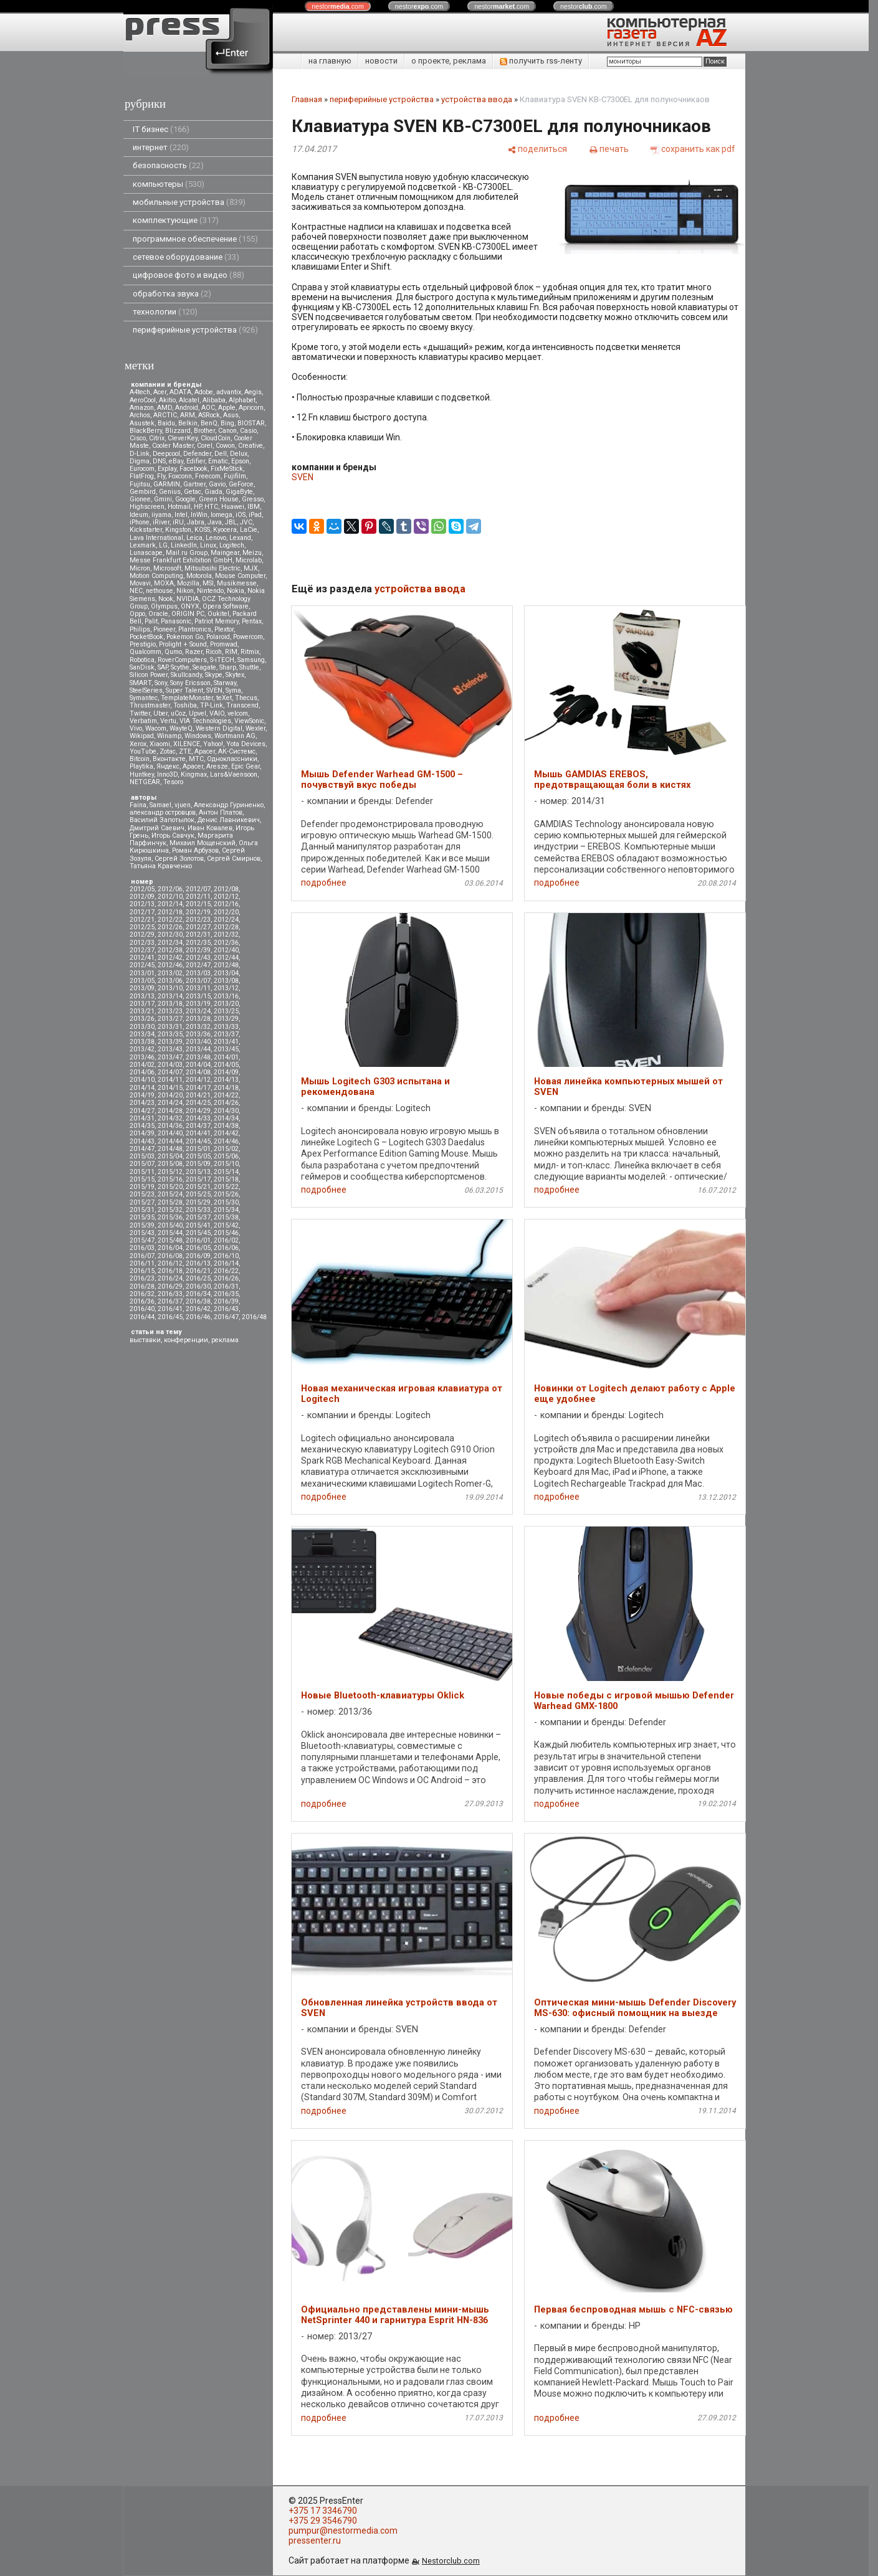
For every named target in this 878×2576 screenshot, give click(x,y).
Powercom (248, 637)
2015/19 (142, 1187)
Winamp (169, 736)
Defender (197, 454)
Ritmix (250, 652)
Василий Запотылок (162, 820)
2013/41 (226, 1042)
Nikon (185, 591)
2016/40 (142, 1309)
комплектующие (176, 220)
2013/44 (198, 1049)
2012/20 (226, 912)
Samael (160, 805)
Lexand (240, 538)
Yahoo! (213, 744)
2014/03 (170, 1065)
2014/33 (198, 1118)
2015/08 (170, 1164)
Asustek (142, 423)
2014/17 (198, 1088)
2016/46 (198, 1317)
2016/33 (170, 1294)
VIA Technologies (205, 721)
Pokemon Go (184, 637)
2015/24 (170, 1194)
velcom (237, 713)
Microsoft (167, 568)
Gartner (194, 484)
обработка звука (172, 293)
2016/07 (142, 1256)
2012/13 (142, 904)
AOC (208, 408)
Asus (231, 415)
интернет (161, 147)
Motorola (199, 576)
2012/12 (226, 897)
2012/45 (142, 965)
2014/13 (226, 1080)
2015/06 (226, 1156)
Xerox (138, 744)
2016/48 (254, 1317)
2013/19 (198, 1004)
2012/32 (226, 934)
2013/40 (198, 1042)
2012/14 (170, 904)
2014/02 (142, 1065)
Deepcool (166, 454)
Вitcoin (140, 759)
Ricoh (214, 652)
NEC (136, 591)
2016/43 (226, 1309)
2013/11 (198, 988)
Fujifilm (235, 476)
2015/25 (198, 1194)
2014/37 (198, 1126)
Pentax (252, 621)
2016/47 (226, 1317)
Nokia (235, 591)
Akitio (167, 400)
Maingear (225, 553)
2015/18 (226, 1179)
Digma (140, 461)
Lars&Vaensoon (233, 774)
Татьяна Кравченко (161, 866)
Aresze (217, 766)
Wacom (155, 728)
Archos (140, 415)
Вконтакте (169, 759)
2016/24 (170, 1278)
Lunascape (146, 553)
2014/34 (226, 1118)
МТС (196, 759)
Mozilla (188, 583)
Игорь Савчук (172, 835)
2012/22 (170, 920)
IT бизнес (161, 129)
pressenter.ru (315, 2540)
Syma (233, 690)
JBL (231, 522)
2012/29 (142, 934)
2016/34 (198, 1294)
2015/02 (226, 1149)
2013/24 (198, 1011)
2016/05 (198, 1248)
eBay (176, 461)
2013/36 (198, 1034)
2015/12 (170, 1172)
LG (163, 545)
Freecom (208, 476)
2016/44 (142, 1317)
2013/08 (226, 981)
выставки (145, 1340)
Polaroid (218, 637)
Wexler (255, 728)
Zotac (168, 751)
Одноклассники (232, 759)
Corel (204, 446)
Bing (227, 423)
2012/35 (198, 943)
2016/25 (198, 1278)
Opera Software (226, 606)
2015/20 (170, 1187)
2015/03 (142, 1156)
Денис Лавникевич (229, 820)
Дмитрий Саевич (157, 828)
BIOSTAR (251, 423)
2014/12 (198, 1080)
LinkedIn (184, 545)
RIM (231, 652)
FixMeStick (227, 469)
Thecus (246, 698)
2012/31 (198, 934)
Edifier (195, 461)
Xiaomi (160, 744)
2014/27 (142, 1111)
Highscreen (147, 507)
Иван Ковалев (210, 828)
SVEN (214, 690)
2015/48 (170, 1240)
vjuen (182, 805)
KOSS (202, 530)
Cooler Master (173, 446)
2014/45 (198, 1141)
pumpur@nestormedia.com (343, 2531)
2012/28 (226, 927)
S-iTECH (222, 660)
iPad (255, 515)
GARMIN (166, 484)
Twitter (140, 713)
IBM (253, 507)
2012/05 (142, 889)
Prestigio (143, 644)
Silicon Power (149, 675)
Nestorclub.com (451, 2560)
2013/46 (142, 1057)
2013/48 (198, 1057)
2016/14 (226, 1263)
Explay (167, 469)
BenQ (209, 423)
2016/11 (142, 1263)
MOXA (164, 583)
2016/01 (198, 1240)
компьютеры (168, 184)
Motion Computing (156, 576)
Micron (140, 568)
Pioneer (164, 629)
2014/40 (170, 1133)
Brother (204, 431)
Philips (140, 629)
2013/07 (198, 981)
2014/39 (142, 1133)
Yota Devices (245, 744)
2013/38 (142, 1042)
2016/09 (198, 1256)
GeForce (241, 484)
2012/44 (226, 958)
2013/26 (142, 1019)
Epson (240, 461)
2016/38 (198, 1301)
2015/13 (198, 1172)
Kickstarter (146, 530)
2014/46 (226, 1141)
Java (215, 522)
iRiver (161, 522)
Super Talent (184, 690)
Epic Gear (245, 766)
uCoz (178, 713)
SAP (163, 667)
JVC (246, 522)
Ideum (139, 515)
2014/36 (170, 1126)
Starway (225, 683)
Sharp (227, 667)
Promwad (223, 644)
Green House (219, 499)
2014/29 (198, 1111)
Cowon (225, 446)
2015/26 (226, 1194)
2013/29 (226, 1019)
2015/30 (226, 1202)
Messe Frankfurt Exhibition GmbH (181, 560)
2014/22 (226, 1095)
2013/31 (170, 1027)
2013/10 (170, 988)
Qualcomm (145, 652)
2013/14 (170, 996)
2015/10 (226, 1164)
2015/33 (198, 1210)
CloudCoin (216, 438)
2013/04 (226, 973)
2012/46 (170, 965)
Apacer (193, 766)
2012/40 (226, 950)
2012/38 (170, 950)
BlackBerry (146, 431)
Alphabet (242, 400)
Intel (181, 515)
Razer (194, 652)
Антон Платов (220, 812)
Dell (220, 454)
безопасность (168, 165)
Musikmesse (237, 583)
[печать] (609, 149)
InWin (199, 515)
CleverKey (183, 438)
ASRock (209, 415)
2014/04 (198, 1065)
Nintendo (210, 591)
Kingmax (194, 774)
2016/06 (226, 1248)
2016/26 (226, 1278)
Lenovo (216, 538)
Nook (165, 599)
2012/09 (142, 897)
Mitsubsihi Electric (212, 568)
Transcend (242, 705)
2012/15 (198, 904)
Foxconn (180, 476)
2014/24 (170, 1103)
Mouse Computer (240, 576)
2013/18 (170, 1004)
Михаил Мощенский (202, 843)
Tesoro (173, 782)
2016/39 (226, 1301)
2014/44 (170, 1141)
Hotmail (179, 507)
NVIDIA (187, 599)
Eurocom (142, 469)
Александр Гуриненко (229, 805)
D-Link (140, 454)
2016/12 (170, 1263)
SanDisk (142, 667)
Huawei (232, 507)
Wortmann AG (234, 736)
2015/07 (142, 1164)
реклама (225, 1340)
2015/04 (170, 1156)
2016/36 (142, 1301)
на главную (329, 60)
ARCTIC (165, 415)
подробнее (323, 883)
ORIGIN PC (187, 614)
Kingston (178, 530)
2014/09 (226, 1072)
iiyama (161, 515)
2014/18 (226, 1088)
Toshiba (185, 705)
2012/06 (170, 889)
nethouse (159, 591)
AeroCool (143, 400)
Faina (138, 805)
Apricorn (251, 408)
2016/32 (142, 1294)
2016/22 (226, 1271)
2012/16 (226, 904)
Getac (192, 492)
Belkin (188, 423)
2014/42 (226, 1133)
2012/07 (198, 889)
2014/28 (170, 1111)
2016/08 (170, 1256)
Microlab (249, 560)
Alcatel (189, 400)
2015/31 (142, 1210)
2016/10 (226, 1256)
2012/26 (170, 927)
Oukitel (218, 614)
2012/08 (226, 889)
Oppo (137, 614)
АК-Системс (236, 751)
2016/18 (170, 1271)
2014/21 (198, 1095)
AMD (164, 408)
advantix (228, 392)
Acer (159, 392)
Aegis (253, 392)
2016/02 (226, 1240)
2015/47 (142, 1240)
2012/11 (198, 897)
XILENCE (186, 744)
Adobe (203, 392)
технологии (165, 311)
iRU (178, 522)
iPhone (140, 522)
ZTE (185, 751)
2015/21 (198, 1187)
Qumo (173, 652)
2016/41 (170, 1309)
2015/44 (170, 1233)
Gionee (140, 499)
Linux (208, 545)
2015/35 (142, 1217)
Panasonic (176, 621)
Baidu (166, 423)
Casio (248, 431)
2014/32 (170, 1118)
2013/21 (142, 1011)
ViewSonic (249, 721)
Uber (160, 713)
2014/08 (198, 1072)
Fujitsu (140, 484)
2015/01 (198, 1149)
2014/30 (226, 1111)
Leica (194, 538)
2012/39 (198, 950)
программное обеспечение (195, 239)
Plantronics (194, 629)
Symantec (144, 698)
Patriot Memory (216, 621)
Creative (250, 446)
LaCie (248, 530)
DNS (159, 461)
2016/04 (170, 1248)
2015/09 (198, 1164)
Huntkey (142, 774)
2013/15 (198, 996)
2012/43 (198, 958)
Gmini (163, 499)
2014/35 (142, 1126)
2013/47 (170, 1057)
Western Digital (219, 728)
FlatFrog (142, 476)
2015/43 (142, 1233)
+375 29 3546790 (323, 2521)
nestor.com (338, 6)
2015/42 (226, 1225)
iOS (241, 515)
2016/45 (170, 1317)
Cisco (138, 438)
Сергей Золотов (179, 859)
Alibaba (214, 400)
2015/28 (170, 1202)
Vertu (168, 721)
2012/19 (198, 912)
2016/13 (198, 1263)
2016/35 (226, 1294)
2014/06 (142, 1072)
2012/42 (170, 958)
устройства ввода (476, 99)
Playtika (141, 766)
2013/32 (198, 1027)
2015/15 (142, 1179)
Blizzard (178, 431)
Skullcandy (186, 675)
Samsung (251, 660)
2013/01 (142, 973)
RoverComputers (182, 660)
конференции (186, 1340)
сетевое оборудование (186, 257)
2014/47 (142, 1149)
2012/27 (198, 927)
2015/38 (226, 1217)
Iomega (221, 515)
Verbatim (143, 721)
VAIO (216, 713)
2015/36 (170, 1217)
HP (197, 507)
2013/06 (170, 981)
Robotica (142, 660)
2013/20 (226, 1004)
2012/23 (198, 920)
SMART (140, 683)
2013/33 (226, 1027)
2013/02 (170, 973)
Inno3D (167, 774)
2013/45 (226, 1049)
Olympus (164, 606)
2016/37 (170, 1301)
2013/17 (142, 1004)
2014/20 (170, 1095)
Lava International (156, 538)
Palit (151, 621)
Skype (213, 675)
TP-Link (211, 705)
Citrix (157, 438)
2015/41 (198, 1225)
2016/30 (198, 1286)
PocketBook (146, 637)
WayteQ (181, 728)
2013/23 (170, 1011)
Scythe (180, 667)
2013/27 (170, 1019)
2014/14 (142, 1088)
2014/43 (142, 1141)
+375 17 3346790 (323, 2511)
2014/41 (198, 1133)
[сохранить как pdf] (693, 149)
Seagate (204, 667)
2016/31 (226, 1286)
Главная (307, 99)
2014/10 (142, 1080)
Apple (227, 408)
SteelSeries (146, 690)
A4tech (140, 392)
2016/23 (142, 1278)
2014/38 (226, 1126)
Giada (213, 492)
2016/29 (170, 1286)
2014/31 (142, 1118)
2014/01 (226, 1057)
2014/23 (142, 1103)
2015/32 (170, 1210)
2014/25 (198, 1103)
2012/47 (198, 965)
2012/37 (142, 950)
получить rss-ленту (541, 60)
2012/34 (170, 943)
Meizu (252, 553)
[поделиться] (537, 149)
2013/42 (142, 1049)
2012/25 (142, 927)
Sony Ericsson (190, 683)
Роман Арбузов (195, 850)
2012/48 (226, 965)
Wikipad (142, 736)
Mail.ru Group (187, 553)
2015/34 (226, 1210)
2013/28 (198, 1019)
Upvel (197, 713)
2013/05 (142, 981)
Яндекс (167, 766)
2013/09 (142, 988)
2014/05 (226, 1065)
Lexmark (143, 545)
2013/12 (226, 988)
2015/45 (198, 1233)
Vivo (136, 728)
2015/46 (226, 1233)
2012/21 (142, 920)
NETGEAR (145, 782)
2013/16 (226, 996)
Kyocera (225, 530)
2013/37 (226, 1034)
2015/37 (198, 1217)
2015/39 (142, 1225)
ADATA (180, 392)
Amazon (142, 408)
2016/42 (198, 1309)
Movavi (140, 583)
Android (186, 408)
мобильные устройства (189, 202)
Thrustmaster (150, 705)
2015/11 (142, 1172)
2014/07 (170, 1072)
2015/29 (198, 1202)
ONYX (190, 606)
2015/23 (142, 1194)
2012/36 (226, 943)
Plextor (224, 629)
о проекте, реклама (448, 60)
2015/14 (226, 1172)
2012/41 (142, 958)
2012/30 (170, 934)
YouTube (143, 751)
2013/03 (198, 973)
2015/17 (198, 1179)
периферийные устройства (195, 329)
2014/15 (170, 1088)
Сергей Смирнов (233, 859)
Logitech (231, 545)
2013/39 (170, 1042)
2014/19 (142, 1095)
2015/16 (170, 1179)
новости (381, 60)
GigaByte (239, 492)
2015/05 (198, 1156)
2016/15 (142, 1271)
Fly (161, 476)
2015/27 (142, 1202)
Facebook (193, 469)
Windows (197, 736)
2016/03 (142, 1248)
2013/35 (170, 1034)
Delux (238, 454)
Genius (170, 492)
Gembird (143, 492)
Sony (161, 683)
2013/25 (226, 1011)
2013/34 (142, 1034)
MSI (208, 583)
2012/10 (170, 897)
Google (185, 499)
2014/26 (226, 1103)
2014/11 (170, 1080)
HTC (211, 507)
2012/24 (226, 920)
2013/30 (142, 1027)
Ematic (218, 461)
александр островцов (163, 812)
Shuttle (249, 667)
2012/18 (170, 912)
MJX (251, 568)
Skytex (235, 675)
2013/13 (142, 996)
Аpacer (204, 751)
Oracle (158, 614)
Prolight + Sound (183, 644)
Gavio (217, 484)
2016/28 (142, 1286)
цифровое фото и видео (188, 275)
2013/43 (170, 1049)
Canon (227, 431)
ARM (187, 415)
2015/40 (170, 1225)
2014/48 (170, 1149)
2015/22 (226, 1187)
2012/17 (142, 912)
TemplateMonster (187, 698)
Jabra (195, 522)
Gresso (253, 499)
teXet (224, 698)
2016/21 (198, 1271)
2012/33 (142, 943)
